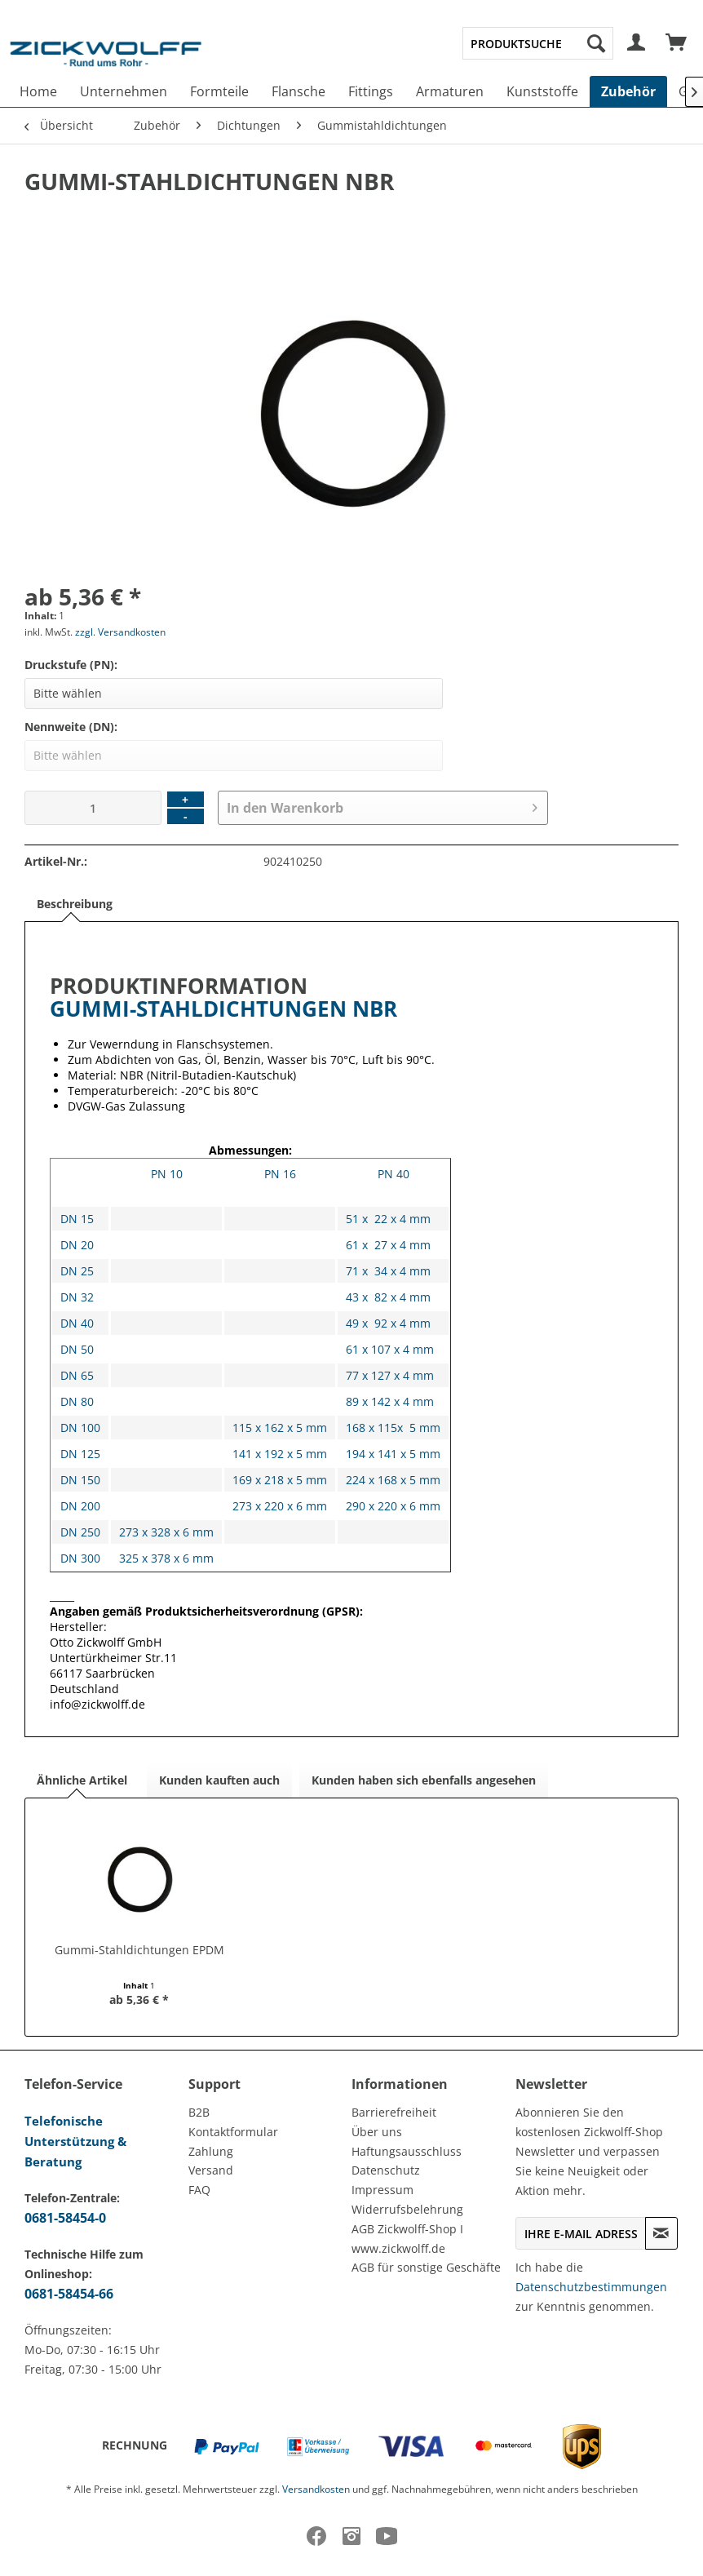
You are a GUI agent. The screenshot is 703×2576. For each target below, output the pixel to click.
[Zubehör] (628, 91)
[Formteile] (219, 91)
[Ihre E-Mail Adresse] (580, 2233)
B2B (199, 2112)
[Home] (38, 91)
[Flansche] (298, 91)
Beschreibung (75, 903)
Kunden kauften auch (219, 1780)
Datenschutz (386, 2170)
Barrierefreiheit (394, 2112)
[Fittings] (371, 91)
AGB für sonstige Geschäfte (426, 2267)
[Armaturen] (450, 91)
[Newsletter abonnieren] (661, 2233)
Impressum (382, 2189)
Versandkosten (316, 2489)
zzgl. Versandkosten (120, 632)
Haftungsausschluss (407, 2151)
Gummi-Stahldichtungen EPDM (139, 1949)
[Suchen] (596, 43)
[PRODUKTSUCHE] (537, 43)
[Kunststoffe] (542, 91)
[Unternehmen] (124, 91)
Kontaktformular (233, 2131)
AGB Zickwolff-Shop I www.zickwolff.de (407, 2238)
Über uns (377, 2131)
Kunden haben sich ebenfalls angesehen (424, 1780)
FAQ (199, 2189)
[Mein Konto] (637, 43)
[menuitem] (537, 43)
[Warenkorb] (677, 43)
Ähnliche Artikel (82, 1780)
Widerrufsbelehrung (407, 2209)
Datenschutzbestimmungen (591, 2286)
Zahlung (210, 2151)
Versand (210, 2170)
